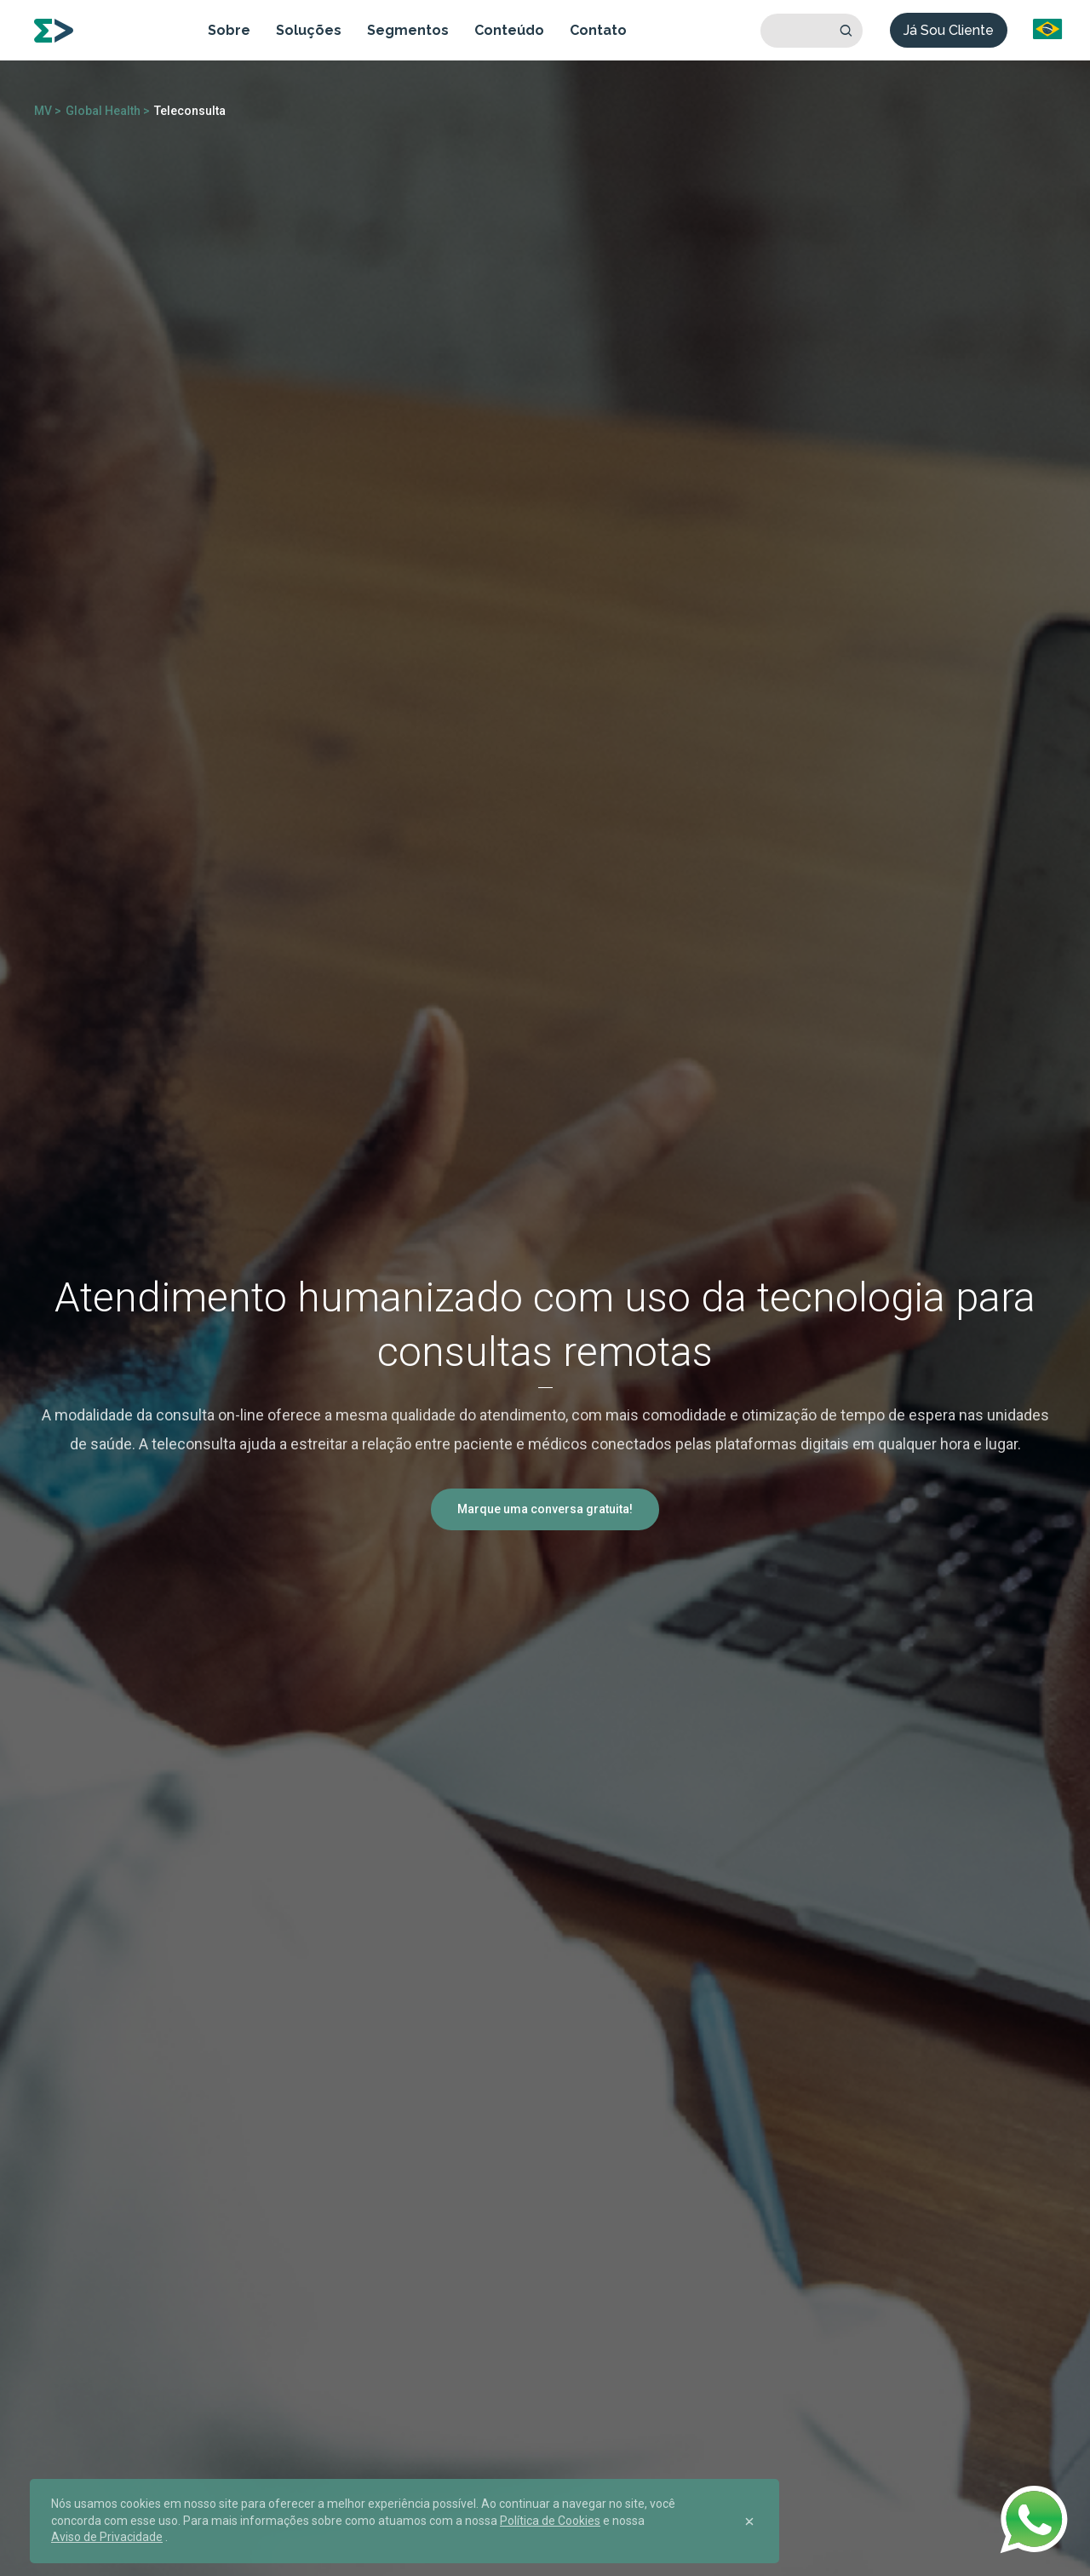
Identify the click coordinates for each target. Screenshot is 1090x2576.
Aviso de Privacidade (107, 2537)
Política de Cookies (550, 2520)
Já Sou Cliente (949, 30)
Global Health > (108, 111)
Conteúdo (509, 30)
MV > (47, 111)
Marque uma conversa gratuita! (545, 1509)
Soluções (308, 30)
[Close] (749, 2521)
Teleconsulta (190, 111)
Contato (598, 30)
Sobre (229, 30)
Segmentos (408, 30)
